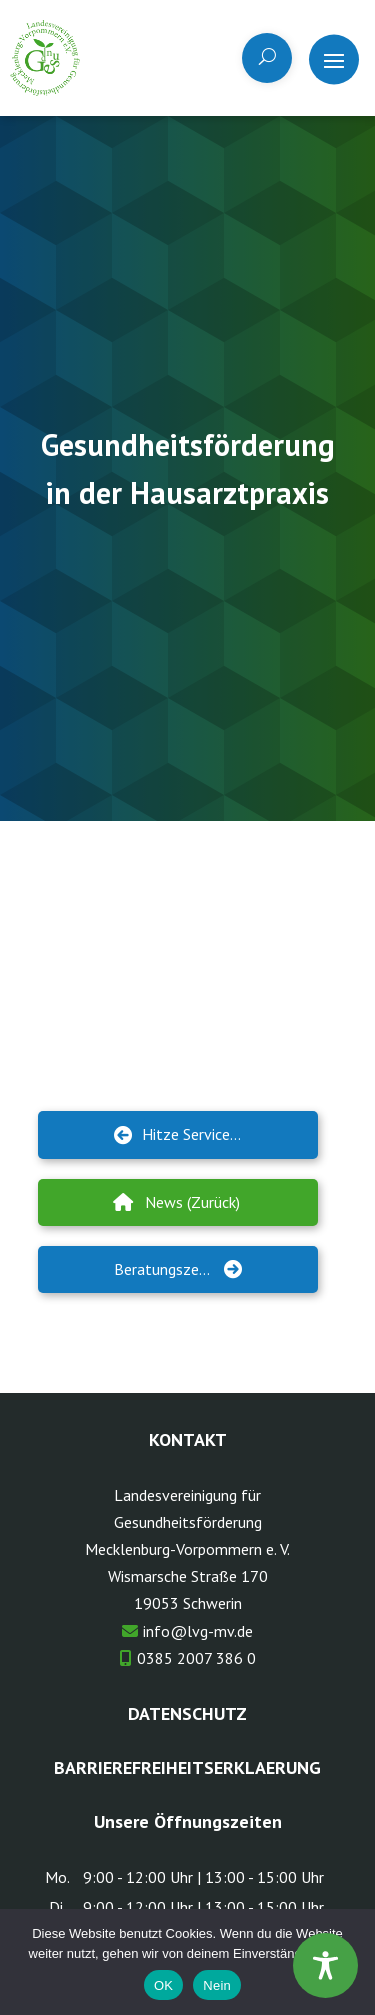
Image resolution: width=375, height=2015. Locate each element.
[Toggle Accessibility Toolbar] (325, 1965)
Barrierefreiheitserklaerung (187, 1767)
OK (163, 1985)
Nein (217, 1985)
